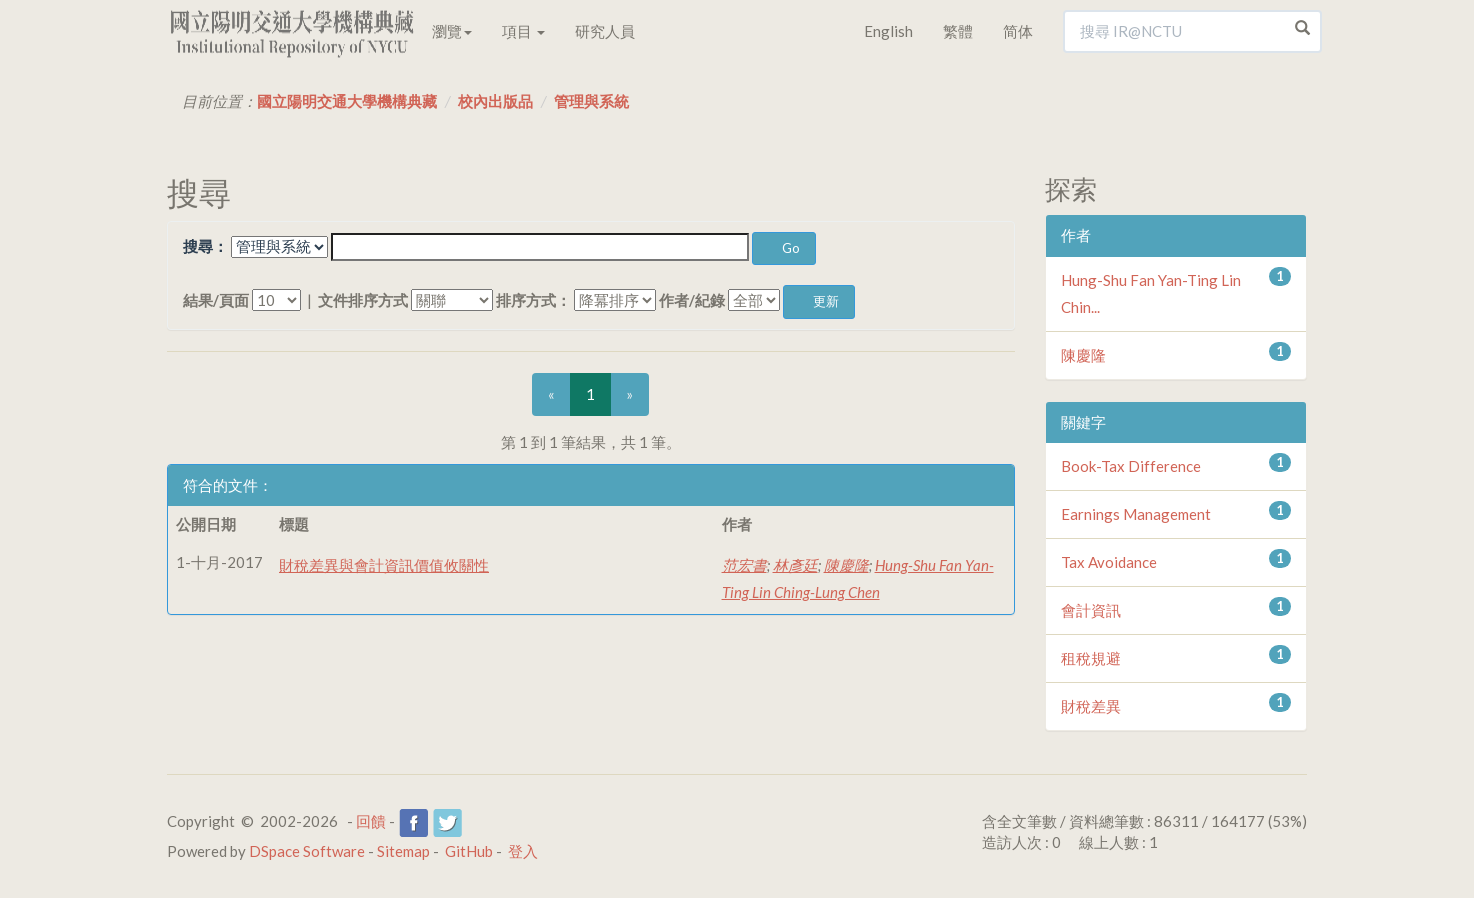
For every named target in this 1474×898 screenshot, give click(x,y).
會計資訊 (1091, 610)
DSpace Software (307, 851)
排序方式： (533, 300)
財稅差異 (1091, 706)
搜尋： (205, 246)
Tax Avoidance (1109, 562)
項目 (523, 31)
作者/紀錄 (692, 300)
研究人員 (605, 31)
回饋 (371, 821)
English (888, 31)
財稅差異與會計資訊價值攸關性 (384, 565)
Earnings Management (1136, 514)
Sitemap (403, 851)
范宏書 (744, 565)
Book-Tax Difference (1131, 466)
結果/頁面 (216, 300)
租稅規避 (1091, 658)
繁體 (958, 31)
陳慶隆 (846, 565)
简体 (1018, 31)
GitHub (469, 851)
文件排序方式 (363, 300)
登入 (523, 851)
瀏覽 (452, 31)
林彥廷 (795, 565)
